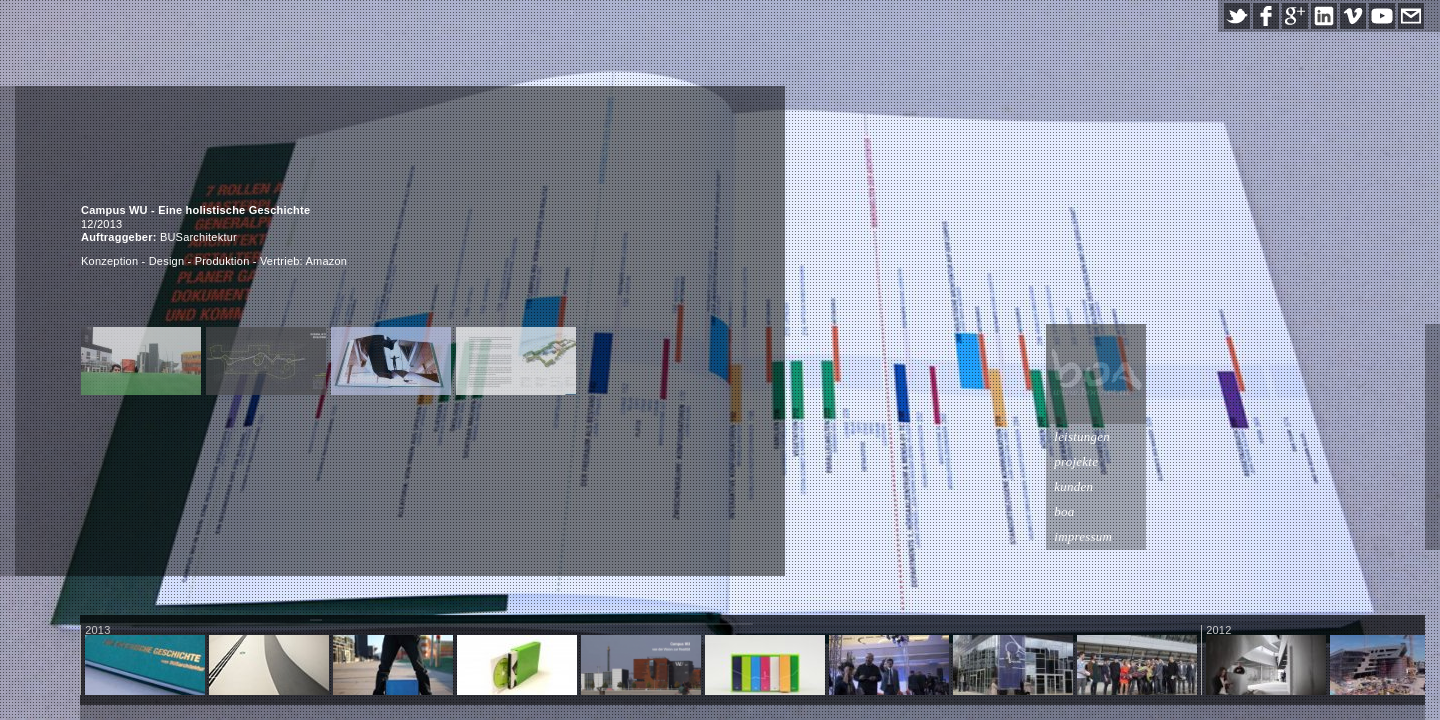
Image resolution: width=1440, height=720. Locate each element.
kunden (1352, 486)
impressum (1362, 536)
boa (1343, 511)
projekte (1355, 461)
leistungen (1361, 436)
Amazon (327, 261)
